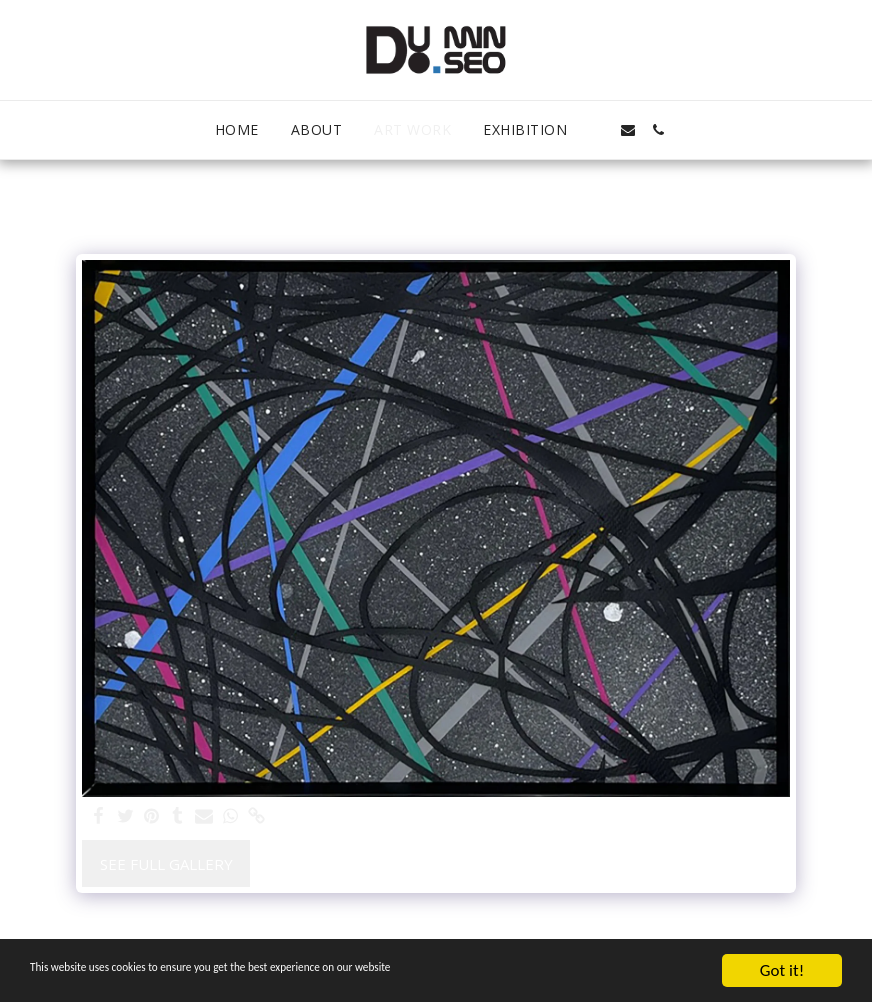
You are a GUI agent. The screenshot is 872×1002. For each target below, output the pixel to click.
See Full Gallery (166, 864)
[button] (598, 130)
